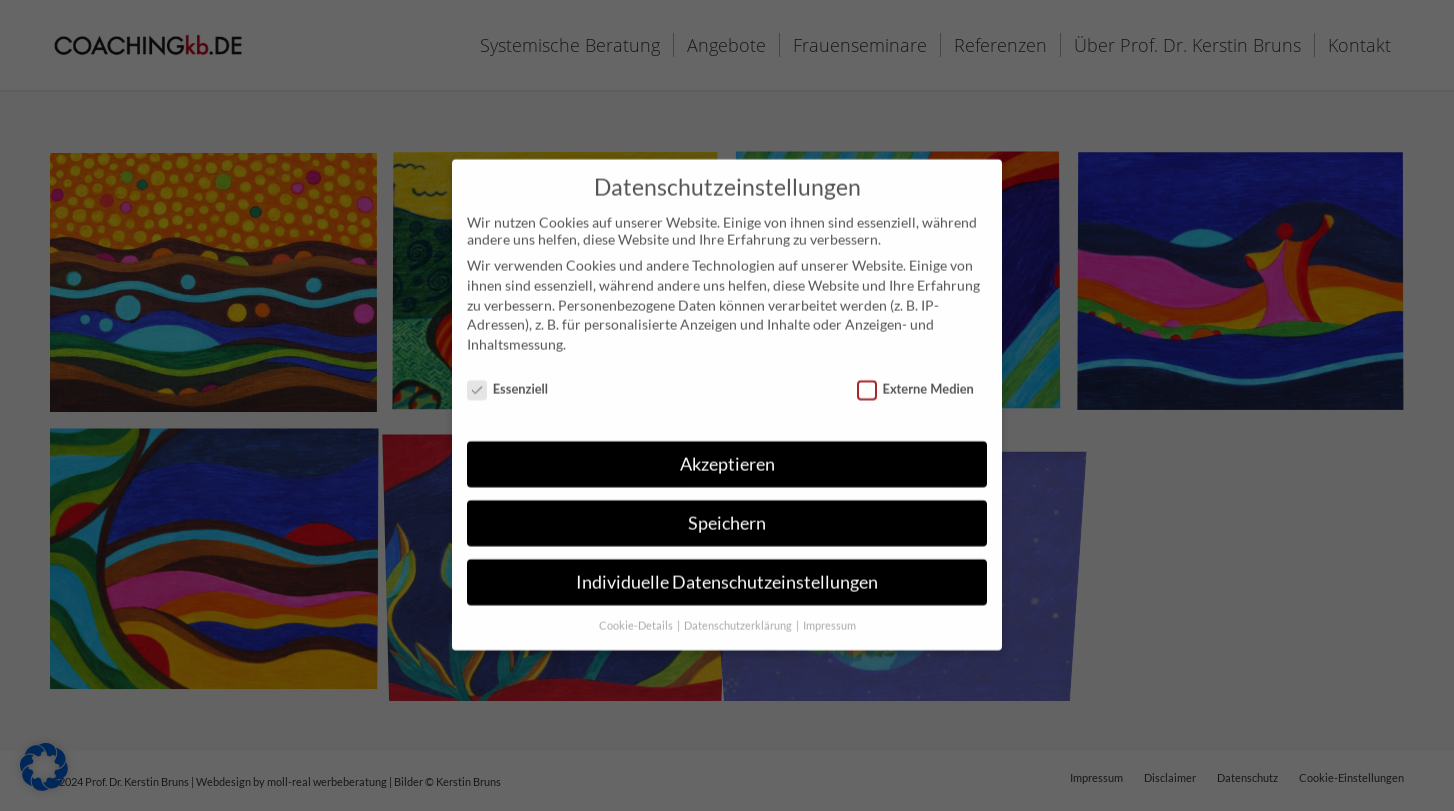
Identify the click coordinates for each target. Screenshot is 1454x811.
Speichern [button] (727, 506)
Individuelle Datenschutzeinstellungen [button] (727, 565)
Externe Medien (915, 372)
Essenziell (507, 372)
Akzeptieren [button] (727, 447)
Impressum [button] (829, 609)
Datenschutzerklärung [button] (739, 609)
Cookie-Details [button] (637, 609)
